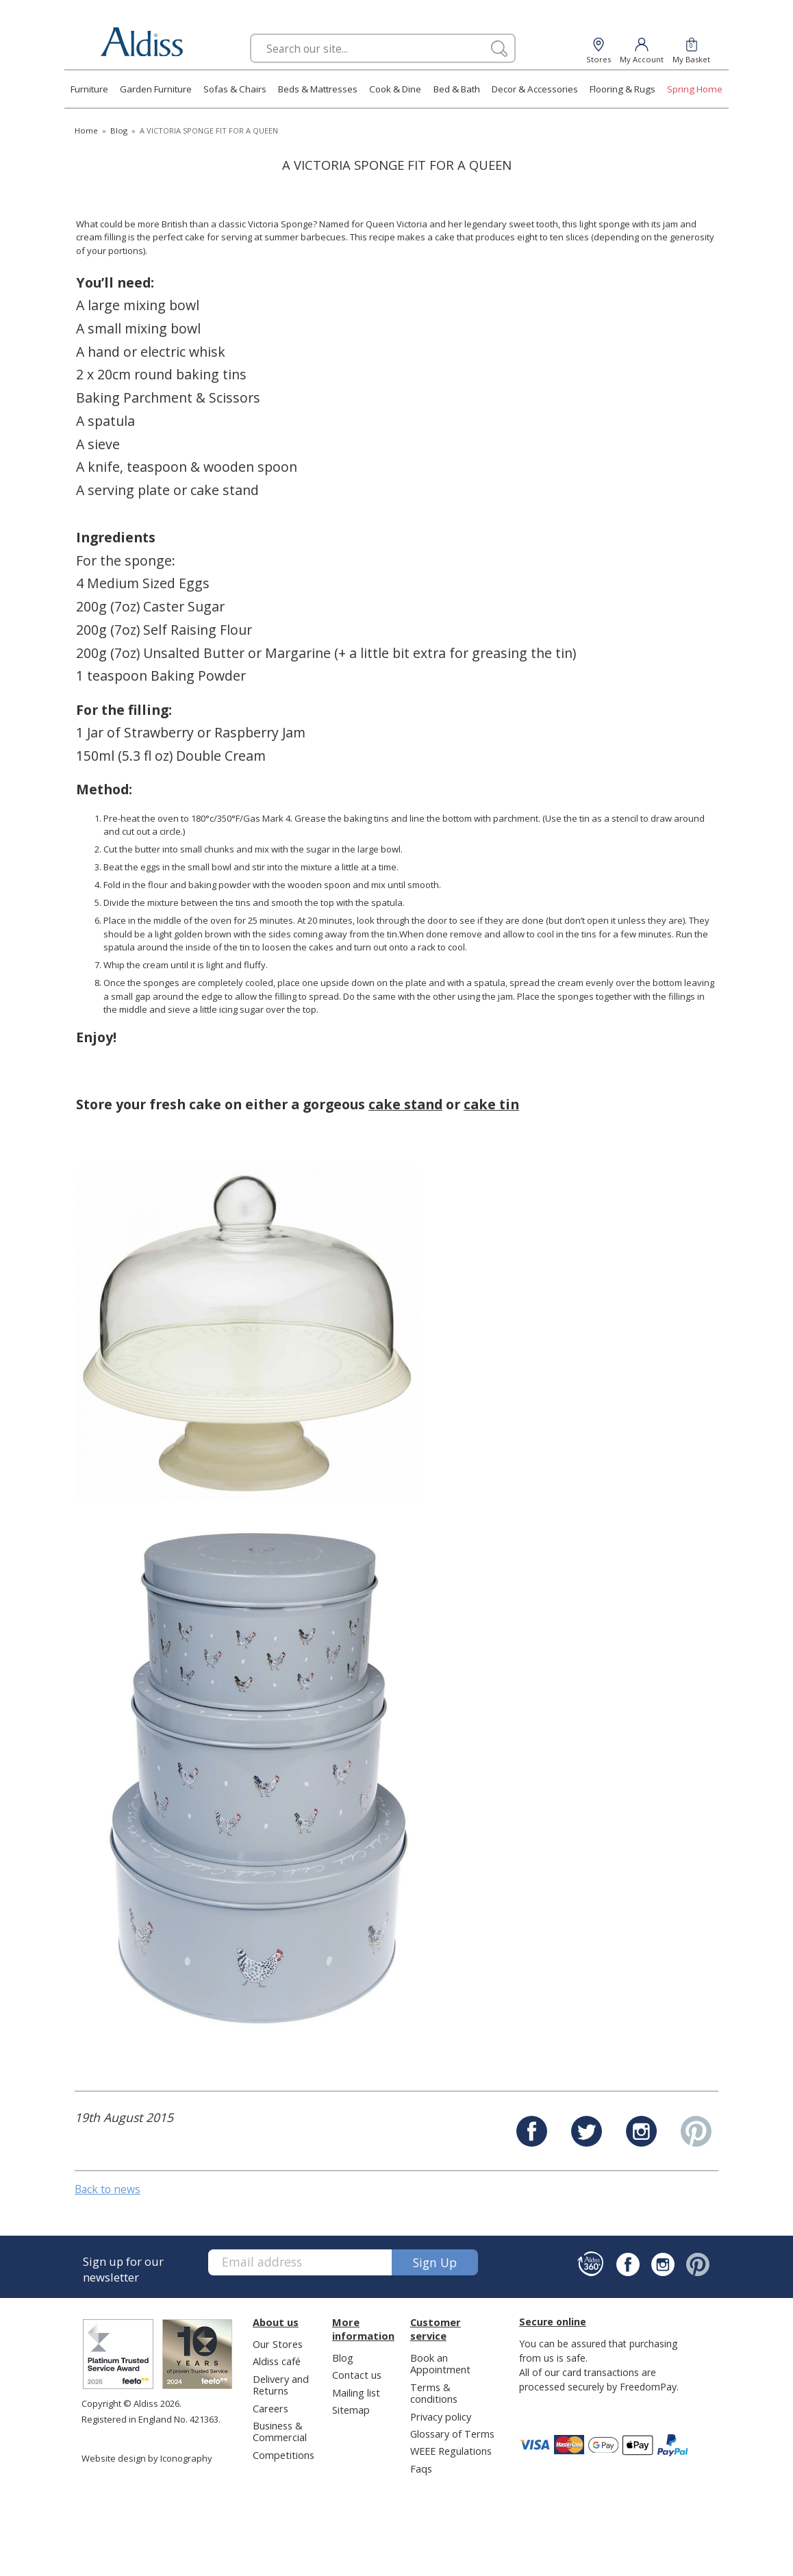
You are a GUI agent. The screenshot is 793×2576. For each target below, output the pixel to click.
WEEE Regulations (451, 2451)
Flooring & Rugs (622, 89)
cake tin (491, 1104)
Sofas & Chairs (234, 89)
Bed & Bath (456, 89)
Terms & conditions (433, 2392)
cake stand (405, 1104)
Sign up (435, 2262)
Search (250, 33)
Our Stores (278, 2344)
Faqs (421, 2468)
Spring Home (694, 89)
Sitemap (351, 2409)
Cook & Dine (395, 89)
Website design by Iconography (146, 2458)
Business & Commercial (280, 2431)
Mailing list (356, 2392)
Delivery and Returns (281, 2384)
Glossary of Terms (452, 2433)
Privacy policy (440, 2416)
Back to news (107, 2189)
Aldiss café (277, 2361)
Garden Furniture (156, 89)
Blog (342, 2357)
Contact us (356, 2375)
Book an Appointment (440, 2363)
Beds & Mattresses (317, 89)
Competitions (283, 2455)
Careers (270, 2408)
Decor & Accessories (535, 89)
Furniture (89, 89)
